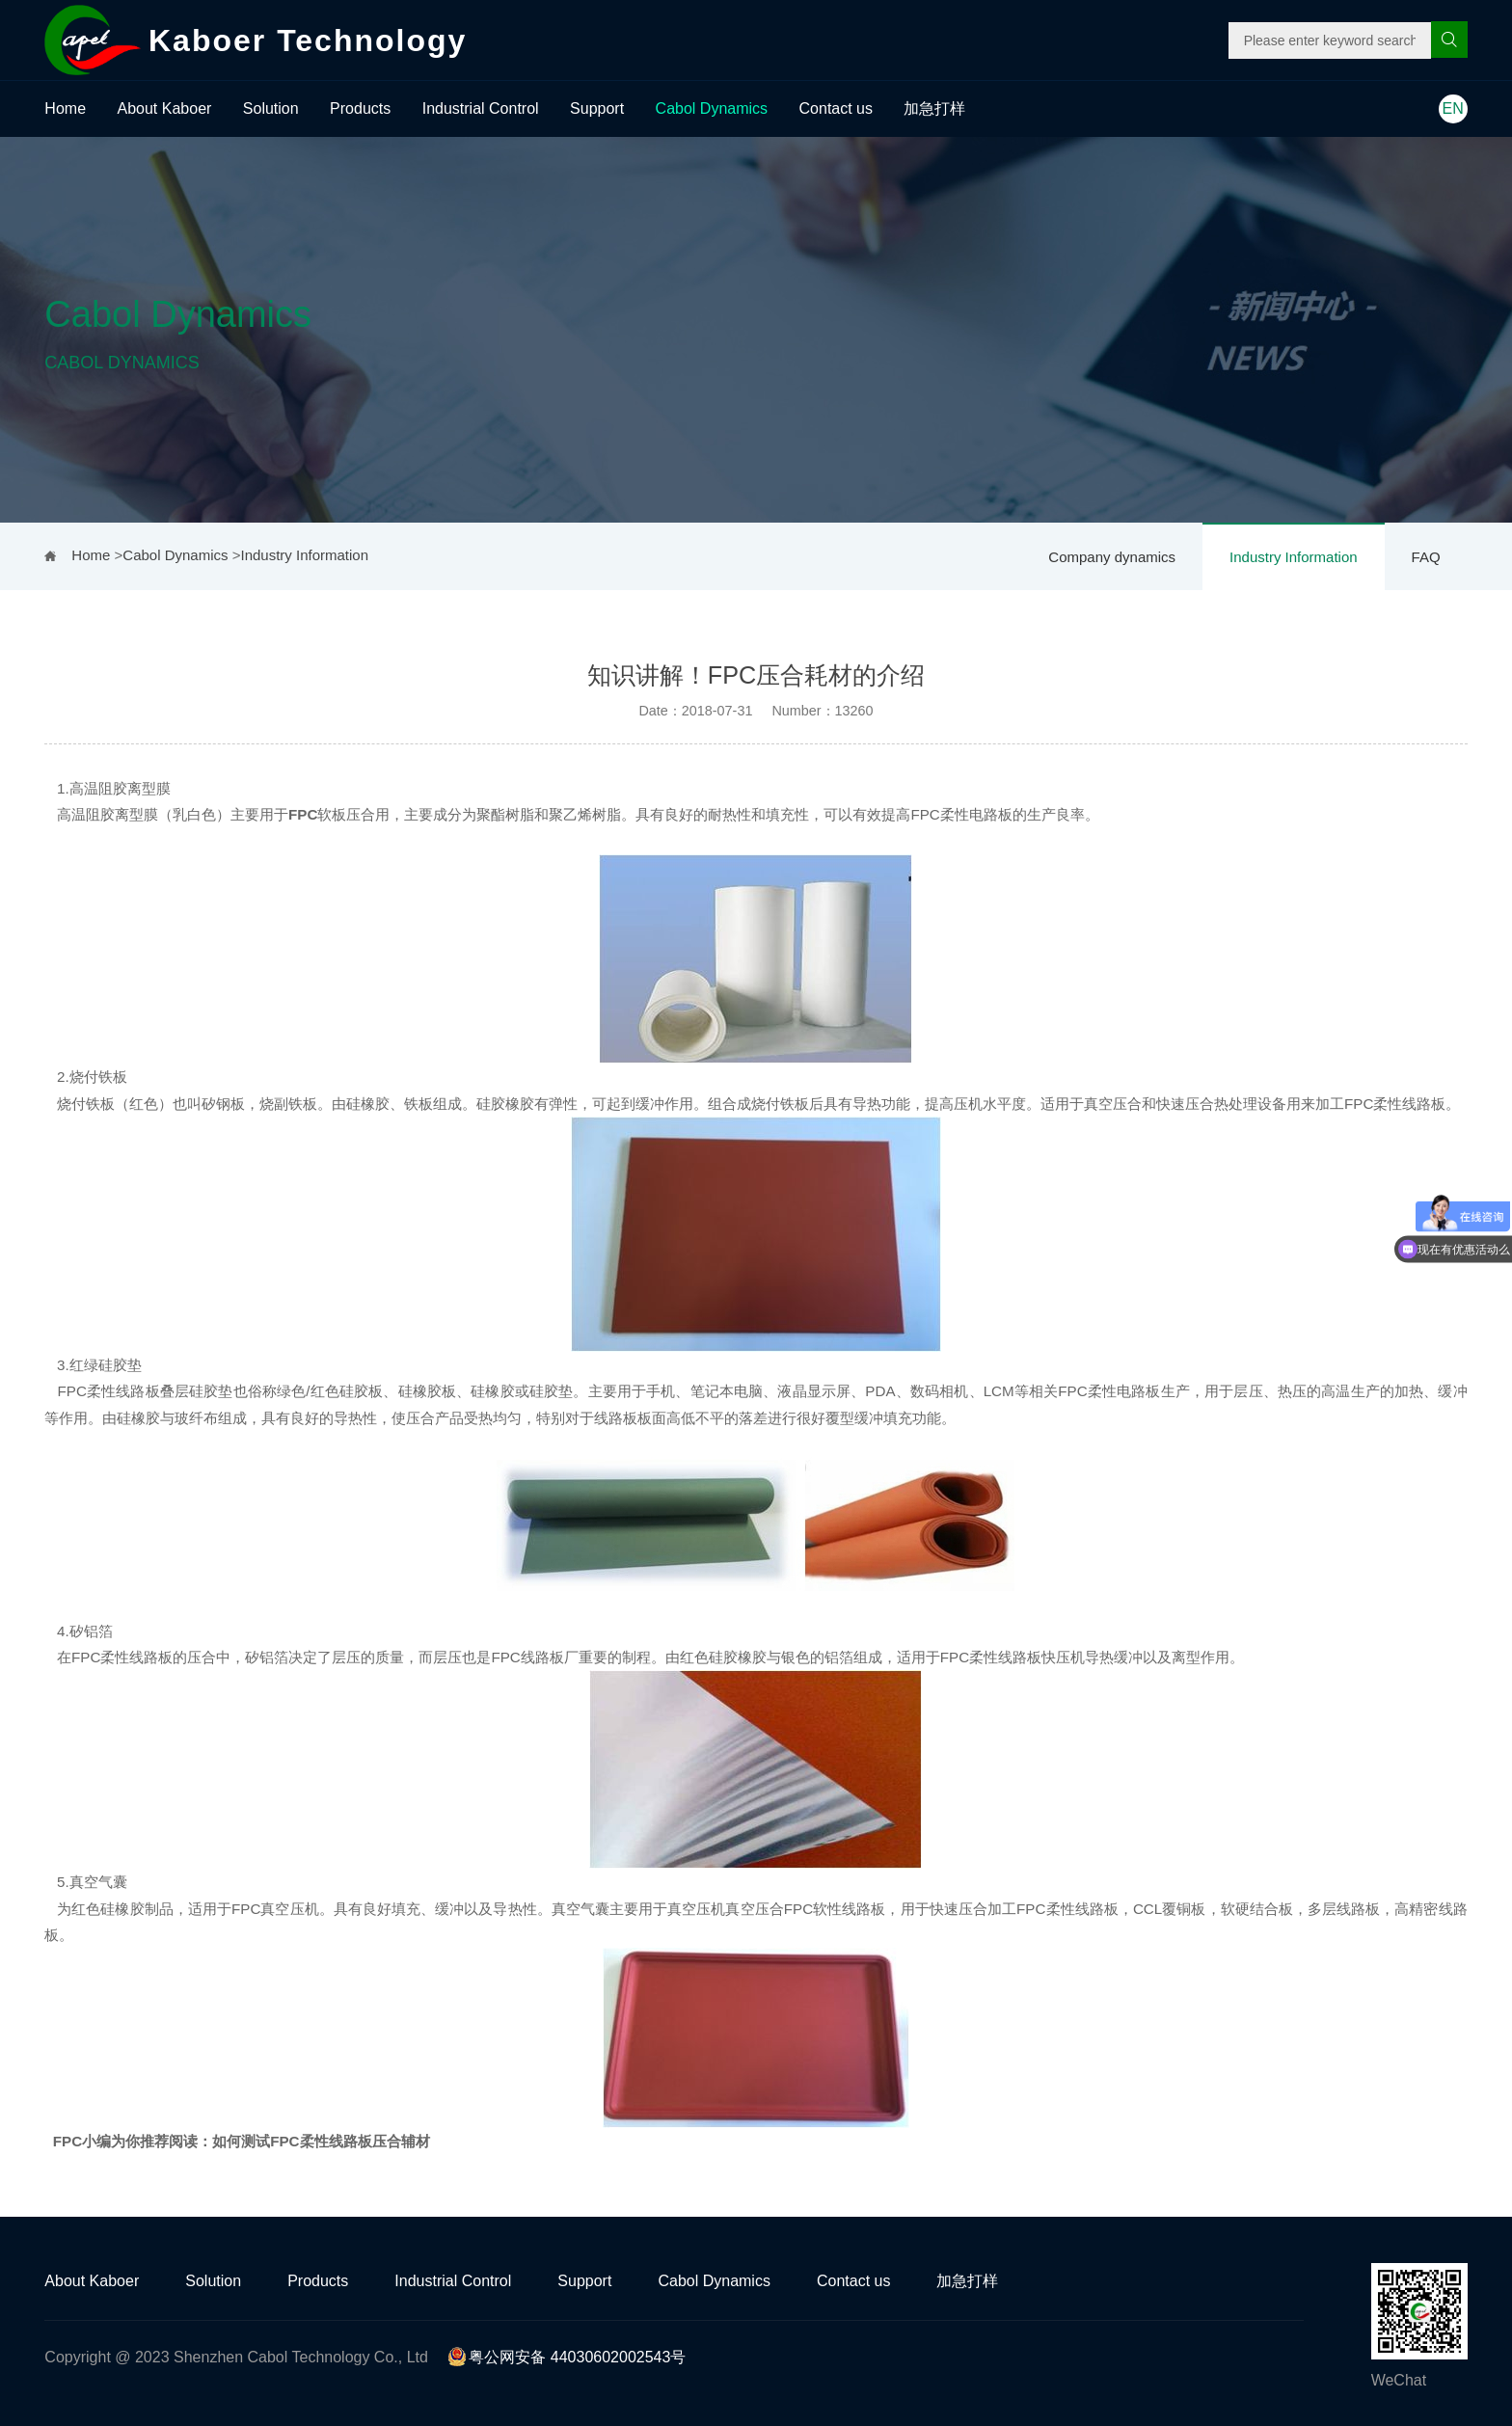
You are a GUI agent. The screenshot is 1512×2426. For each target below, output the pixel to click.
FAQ (1426, 557)
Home (65, 108)
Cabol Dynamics (712, 108)
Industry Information (1293, 557)
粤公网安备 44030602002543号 (566, 2357)
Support (597, 108)
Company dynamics (1111, 557)
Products (360, 108)
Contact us (836, 108)
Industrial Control (480, 108)
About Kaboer (165, 108)
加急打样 (934, 108)
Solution (271, 108)
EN (1453, 108)
